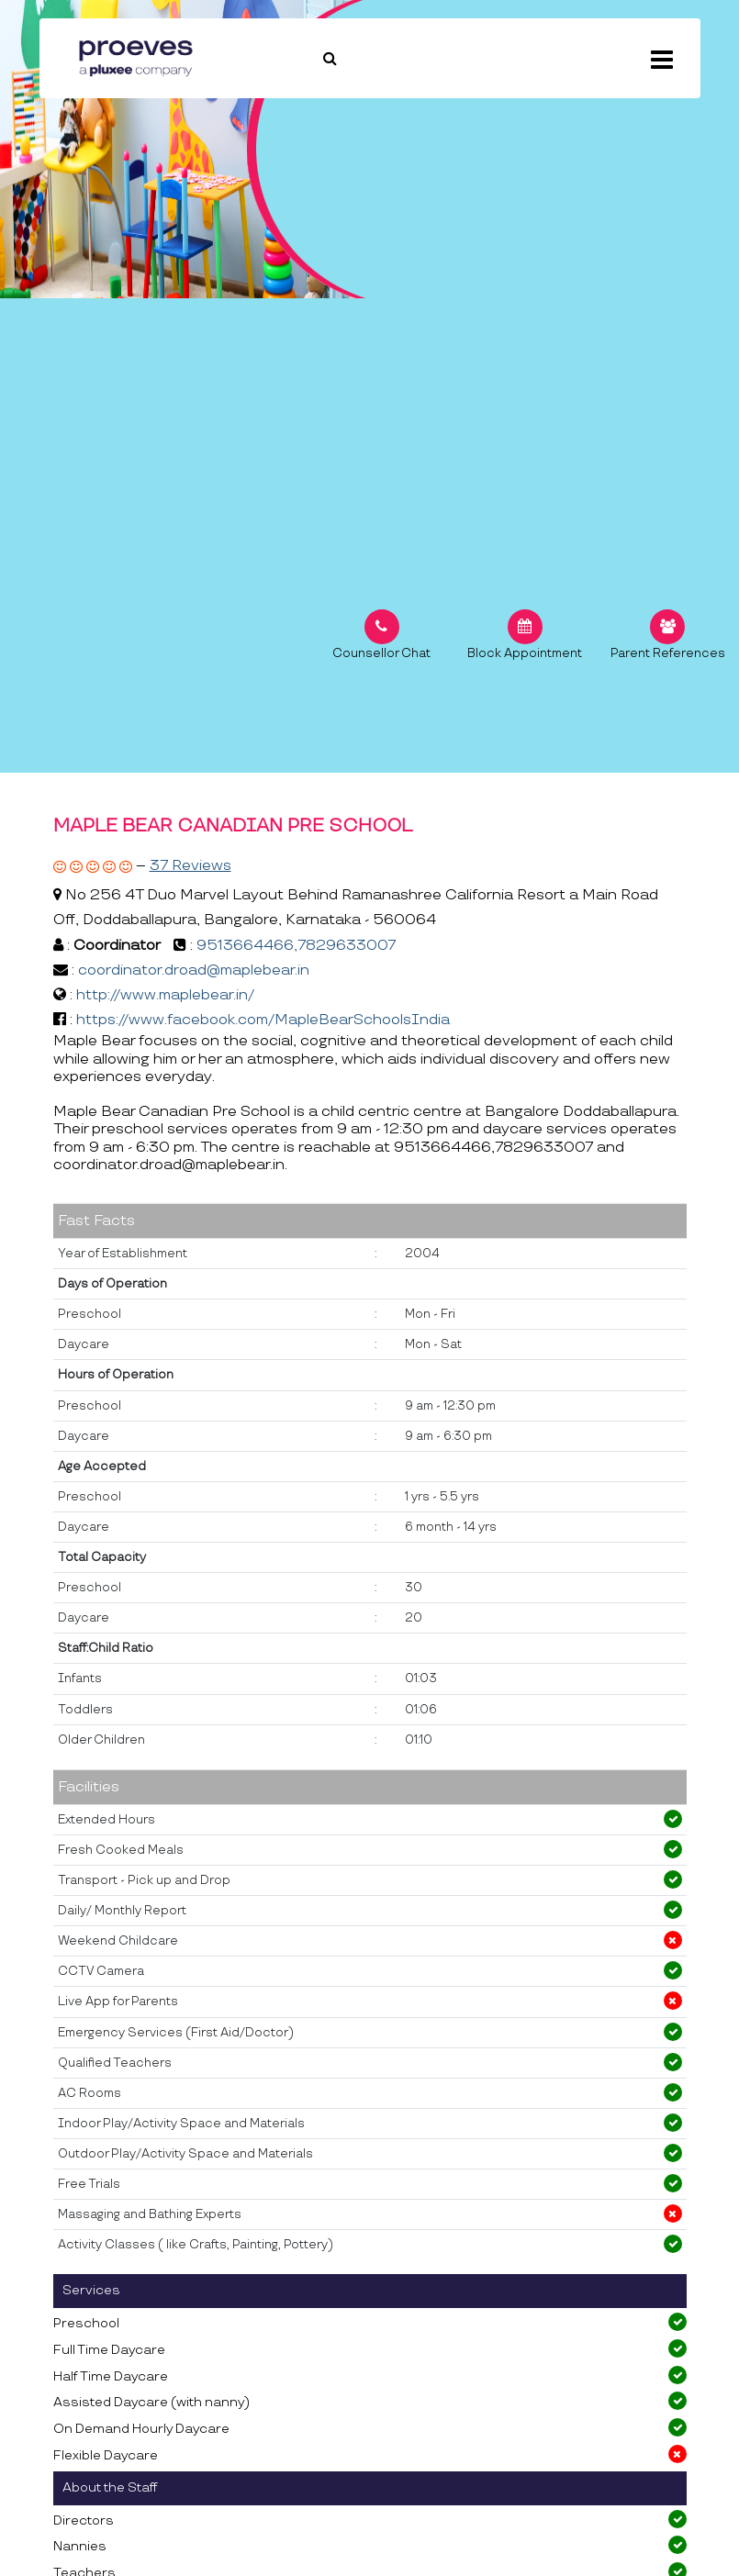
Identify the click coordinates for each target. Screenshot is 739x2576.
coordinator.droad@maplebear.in (193, 970)
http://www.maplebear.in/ (165, 995)
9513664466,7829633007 (296, 945)
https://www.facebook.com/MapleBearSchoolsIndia (263, 1020)
